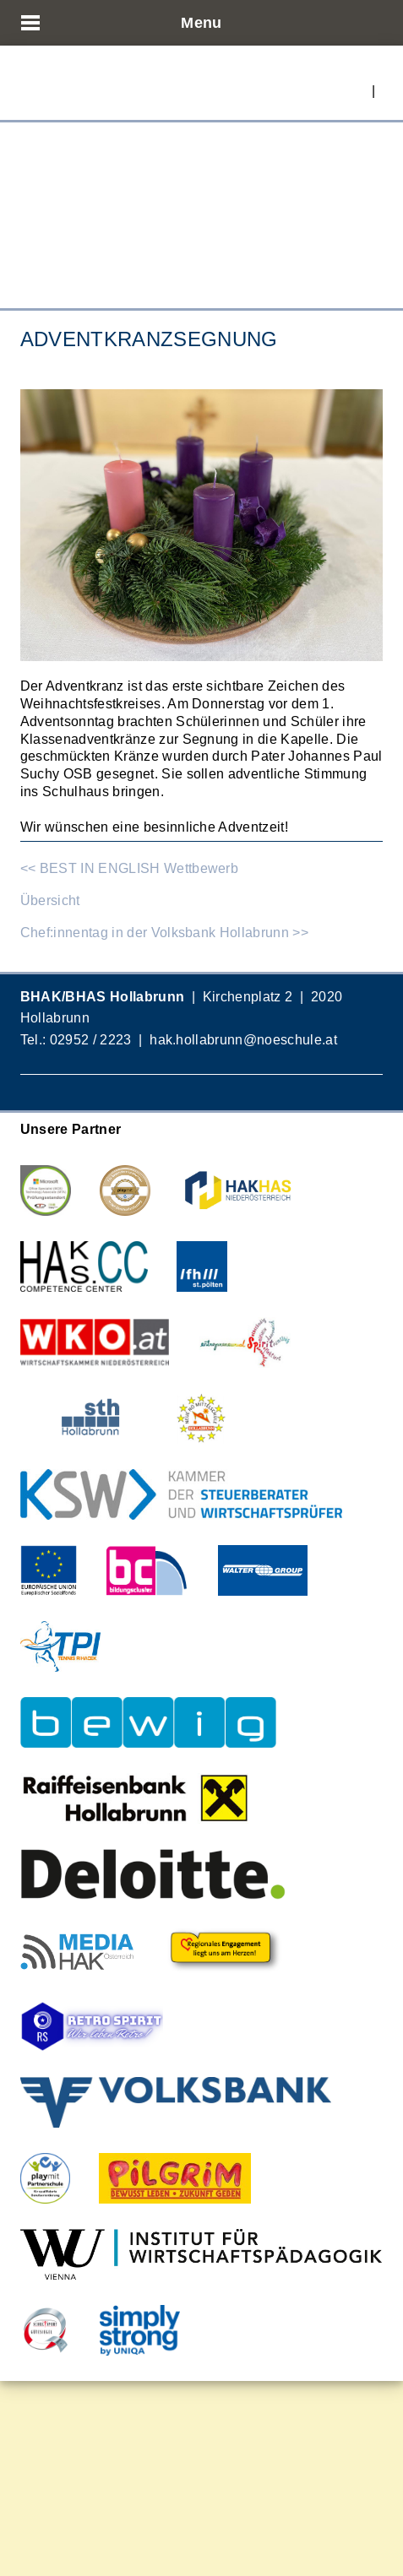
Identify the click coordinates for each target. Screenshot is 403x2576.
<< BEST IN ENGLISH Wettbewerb (129, 868)
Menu (201, 22)
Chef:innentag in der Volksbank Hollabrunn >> (164, 932)
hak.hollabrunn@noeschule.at (243, 1039)
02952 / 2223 (91, 1039)
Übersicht (50, 900)
